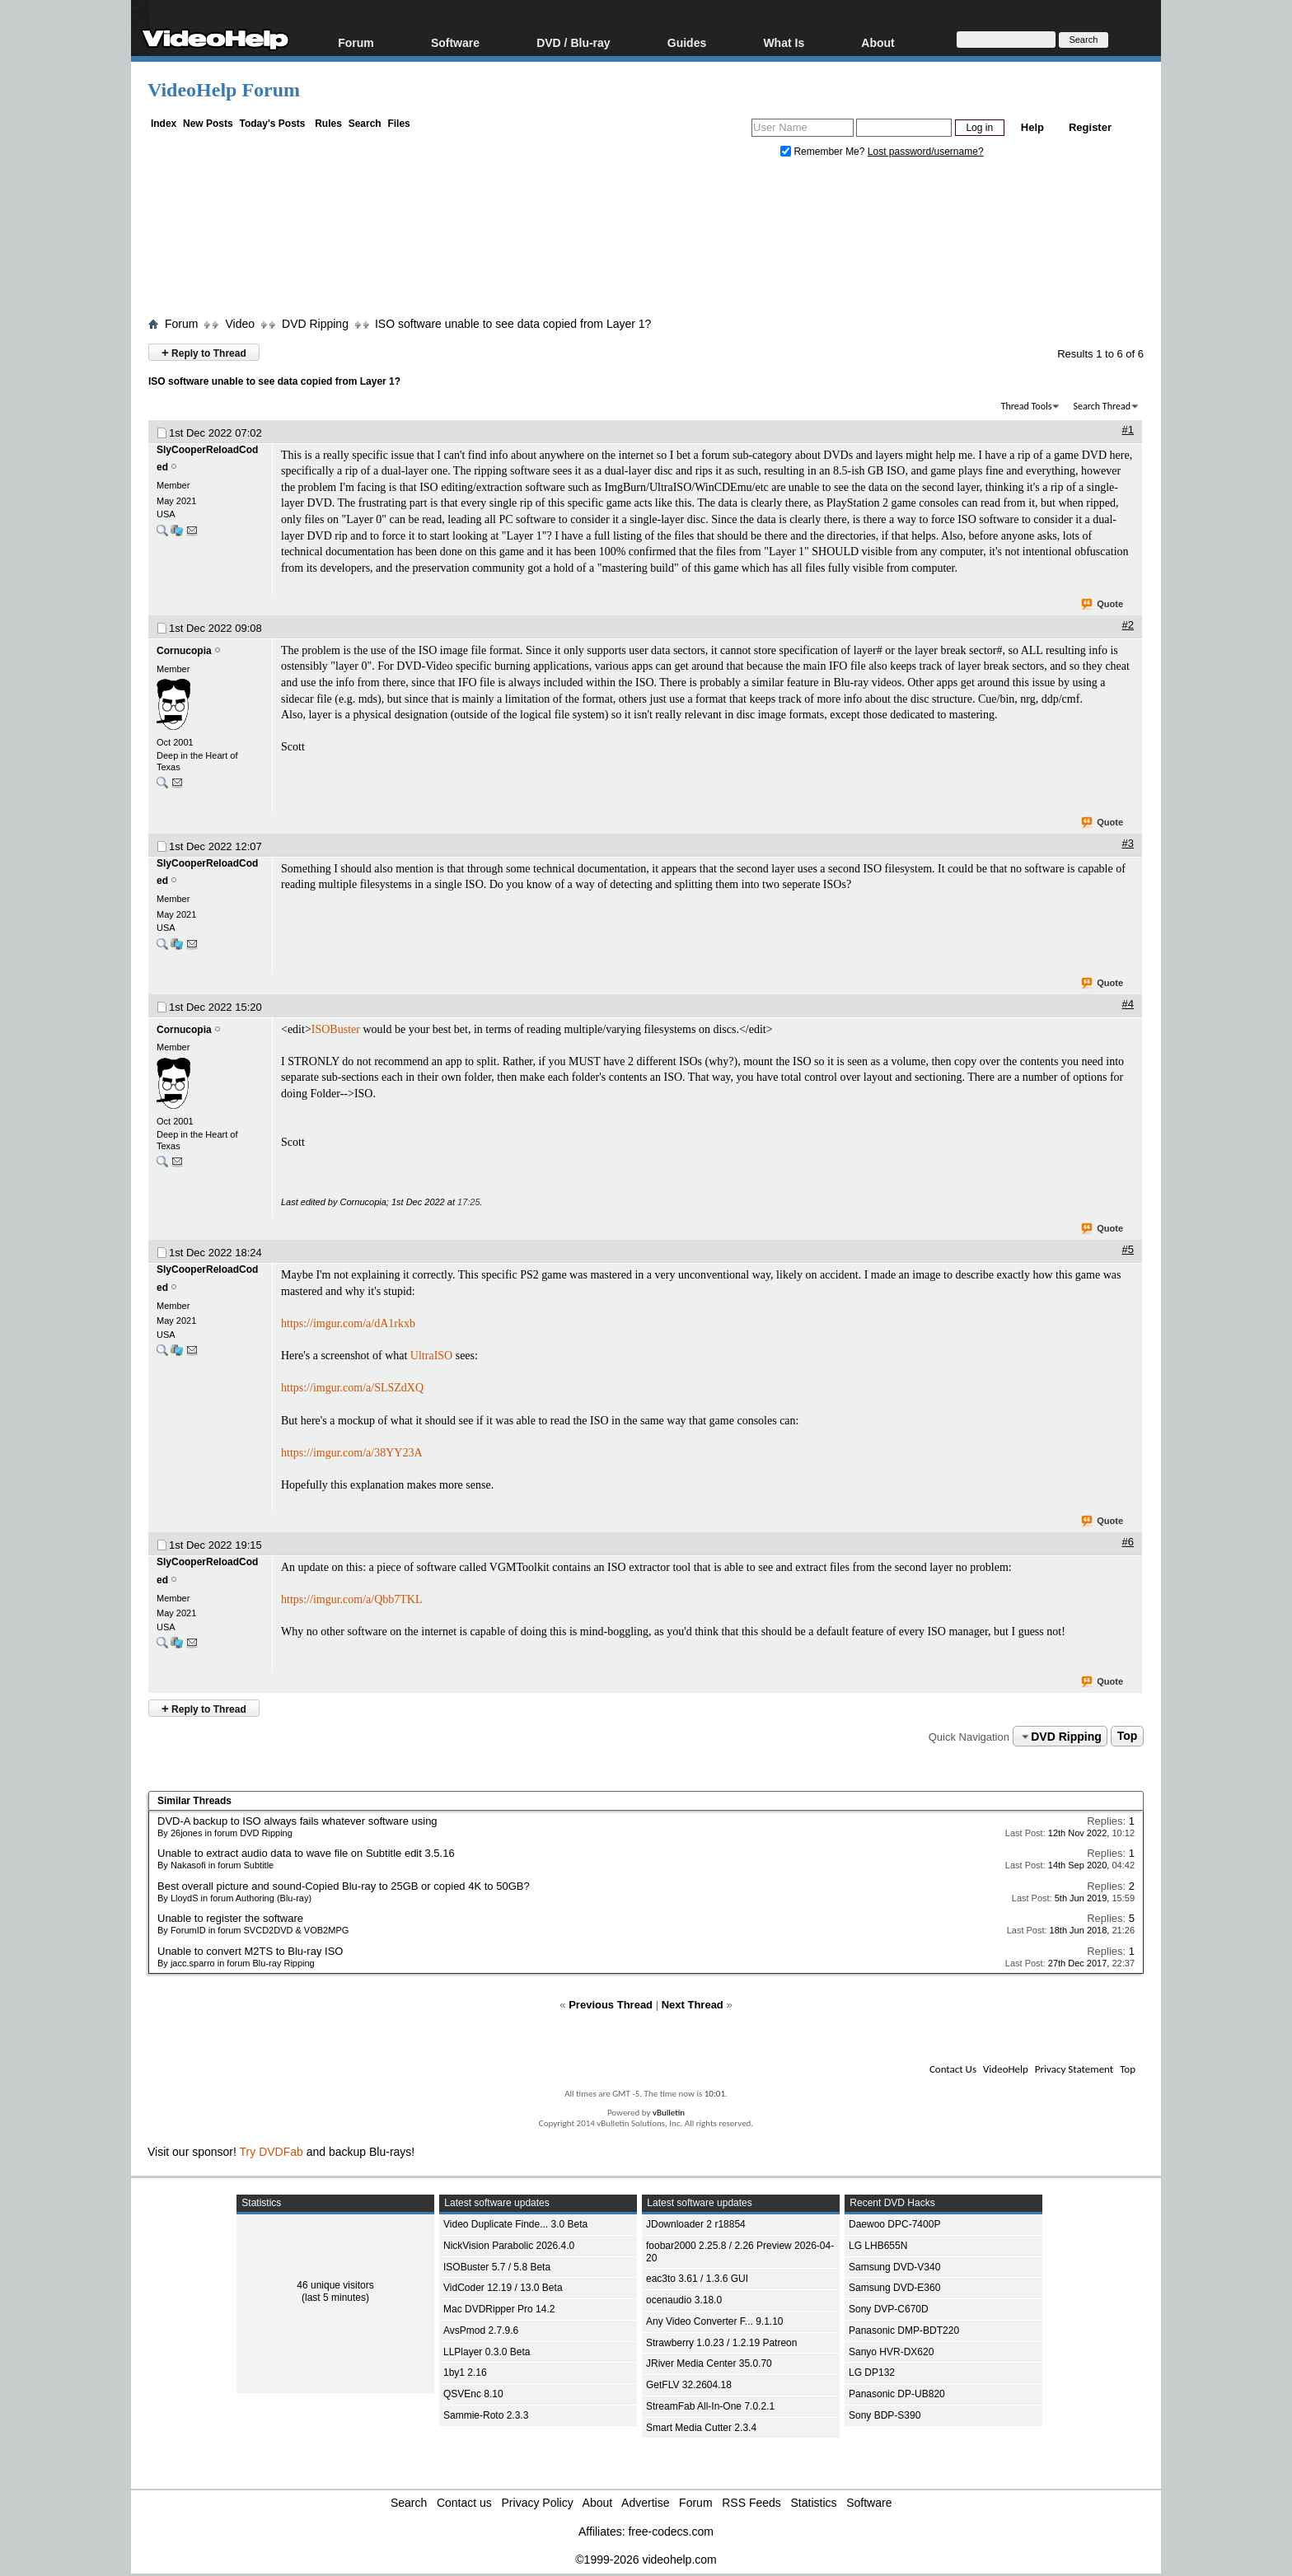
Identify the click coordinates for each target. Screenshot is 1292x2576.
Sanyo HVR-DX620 (891, 2352)
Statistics (814, 2502)
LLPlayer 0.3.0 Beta (486, 2352)
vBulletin (669, 2112)
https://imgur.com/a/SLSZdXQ (352, 1388)
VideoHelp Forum (223, 90)
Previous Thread (611, 2005)
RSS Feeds (751, 2502)
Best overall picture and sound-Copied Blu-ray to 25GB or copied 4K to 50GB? (343, 1886)
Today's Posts (272, 123)
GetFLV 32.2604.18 (689, 2385)
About (877, 42)
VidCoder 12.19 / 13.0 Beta (503, 2287)
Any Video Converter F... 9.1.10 (715, 2321)
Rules (328, 123)
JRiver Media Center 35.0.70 (709, 2363)
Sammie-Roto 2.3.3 (485, 2415)
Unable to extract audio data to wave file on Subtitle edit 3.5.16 (306, 1853)
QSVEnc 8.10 (473, 2394)
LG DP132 (872, 2372)
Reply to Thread (204, 352)
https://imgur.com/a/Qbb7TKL (352, 1599)
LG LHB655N (878, 2245)
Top (1127, 1736)
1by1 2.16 (465, 2372)
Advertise (645, 2502)
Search (365, 123)
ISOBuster (335, 1029)
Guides (686, 42)
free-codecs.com (670, 2531)
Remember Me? (824, 151)
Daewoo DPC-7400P (894, 2224)
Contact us (464, 2502)
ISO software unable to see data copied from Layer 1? (513, 323)
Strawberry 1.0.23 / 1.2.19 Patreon (721, 2343)
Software (455, 42)
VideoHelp (1005, 2069)
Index (163, 123)
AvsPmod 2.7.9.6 (480, 2330)
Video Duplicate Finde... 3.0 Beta (515, 2224)
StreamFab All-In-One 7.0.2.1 (710, 2406)
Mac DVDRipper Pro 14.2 (499, 2309)
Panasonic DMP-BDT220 (904, 2330)
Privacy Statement (1074, 2069)
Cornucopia (184, 651)
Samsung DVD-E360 (894, 2287)
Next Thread (692, 2005)
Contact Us (952, 2069)
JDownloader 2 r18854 (696, 2224)
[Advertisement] (646, 241)
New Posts (208, 123)
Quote (1103, 604)
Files (398, 123)
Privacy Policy (537, 2502)
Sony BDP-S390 (884, 2415)
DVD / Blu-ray (573, 42)
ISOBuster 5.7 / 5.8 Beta (496, 2267)
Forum (356, 42)
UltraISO (431, 1355)
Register (1090, 127)
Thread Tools (1026, 406)
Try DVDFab (271, 2151)
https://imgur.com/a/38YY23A (352, 1453)
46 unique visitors (335, 2285)
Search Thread (1101, 406)
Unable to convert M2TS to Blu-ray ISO (250, 1951)
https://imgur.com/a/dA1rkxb (348, 1323)
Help (1032, 127)
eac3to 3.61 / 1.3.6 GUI (697, 2278)
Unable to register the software (230, 1918)
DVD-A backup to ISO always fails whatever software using (297, 1821)
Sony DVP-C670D (889, 2309)
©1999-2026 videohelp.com (645, 2559)
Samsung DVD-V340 (894, 2267)
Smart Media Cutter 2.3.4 (701, 2427)
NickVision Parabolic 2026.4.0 (508, 2245)
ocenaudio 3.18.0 (684, 2300)
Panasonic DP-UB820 (897, 2394)
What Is (783, 42)
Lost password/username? (926, 151)
